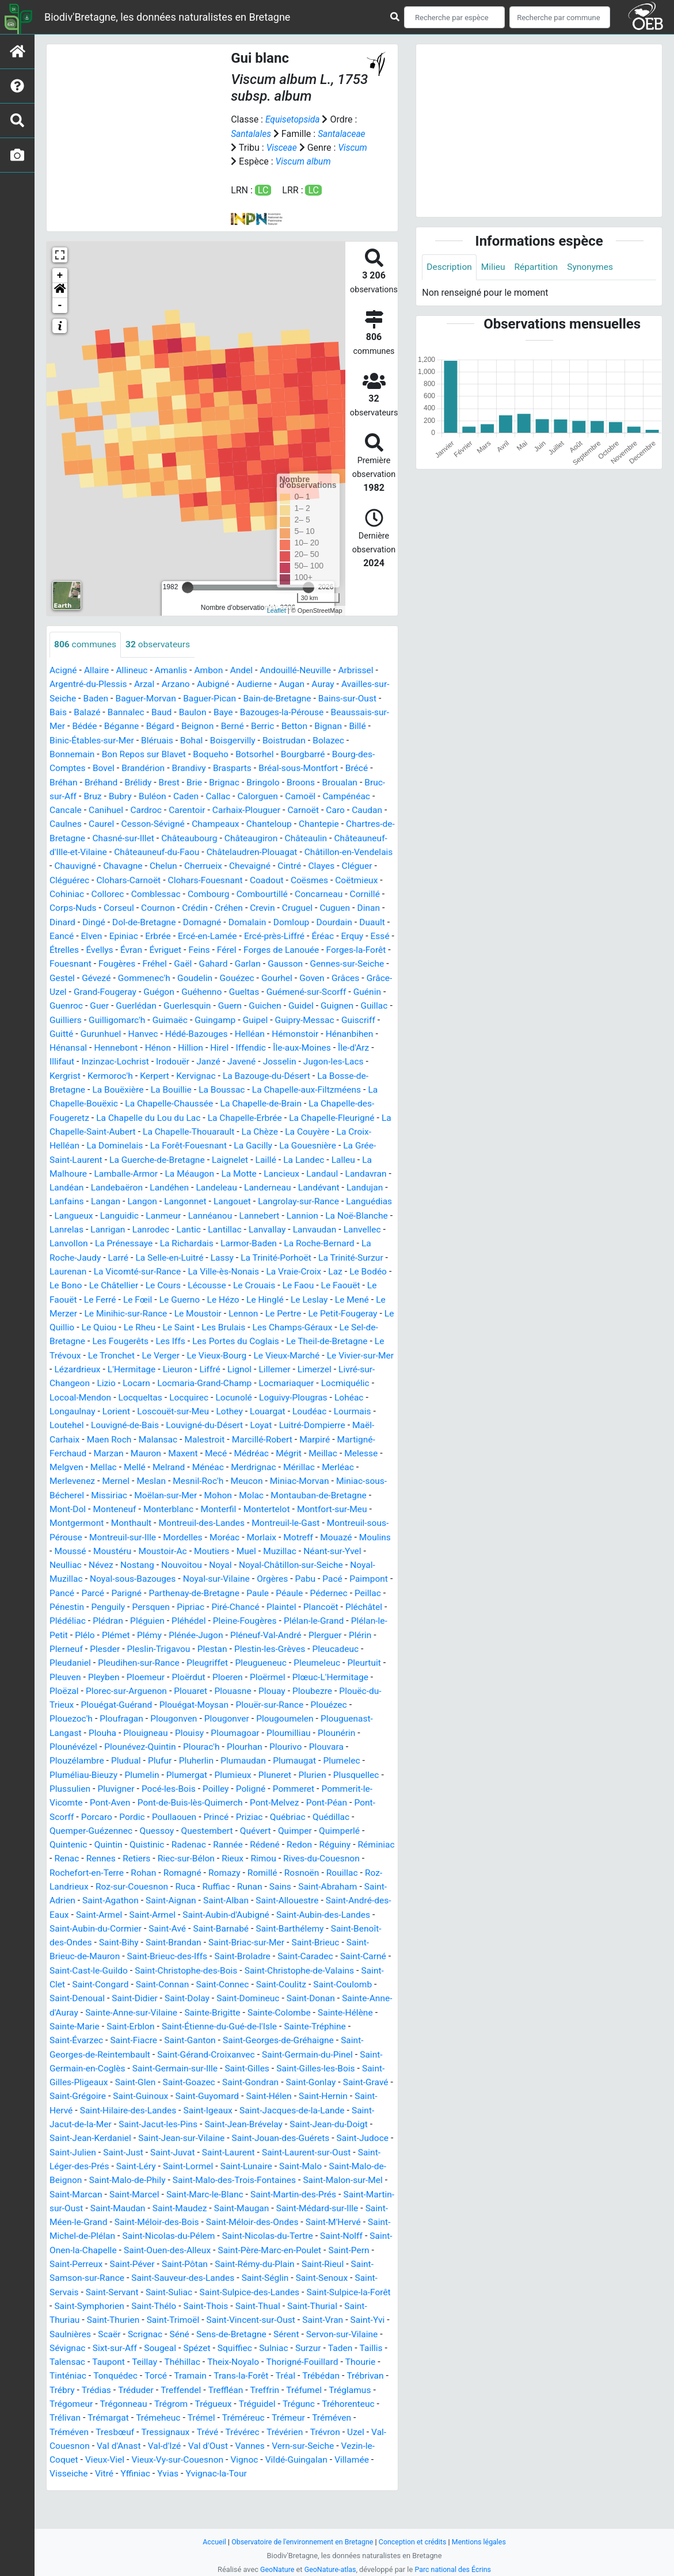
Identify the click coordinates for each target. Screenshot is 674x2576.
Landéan (117, 1208)
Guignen (303, 1028)
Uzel (141, 2478)
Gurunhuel (70, 1056)
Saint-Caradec (181, 1995)
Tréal (371, 2409)
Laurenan (283, 1290)
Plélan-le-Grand (80, 1663)
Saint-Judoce (280, 2174)
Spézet (251, 2381)
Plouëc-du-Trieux (131, 1732)
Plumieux (334, 1801)
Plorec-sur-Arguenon (214, 1718)
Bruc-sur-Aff (118, 807)
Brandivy (236, 779)
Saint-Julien (338, 2174)
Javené (246, 1083)
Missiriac (133, 1525)
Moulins (105, 1580)
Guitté (368, 1042)
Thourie (107, 2409)
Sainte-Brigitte (113, 2050)
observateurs (160, 657)
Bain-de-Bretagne (299, 710)
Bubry (187, 807)
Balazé (114, 724)
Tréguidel (356, 2437)
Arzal (146, 697)
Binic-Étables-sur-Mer (152, 752)
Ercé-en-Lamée (80, 959)
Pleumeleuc (73, 1705)
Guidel (266, 1028)
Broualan (67, 807)
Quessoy (248, 1857)
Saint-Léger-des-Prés (330, 2188)
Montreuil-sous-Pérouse (98, 1567)
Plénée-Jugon (306, 1663)
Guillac (341, 1028)
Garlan (157, 987)
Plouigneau (268, 1760)
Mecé (220, 1484)
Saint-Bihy (314, 1967)
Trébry (153, 2423)
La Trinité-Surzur (224, 1290)
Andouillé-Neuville (301, 683)
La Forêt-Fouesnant (192, 1166)
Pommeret (71, 1829)
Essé (256, 959)
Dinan (241, 931)
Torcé (238, 2409)
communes (86, 657)
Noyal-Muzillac (114, 1608)
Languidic (261, 1235)
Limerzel (316, 1401)
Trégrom (267, 2437)
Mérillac (305, 1498)
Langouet (331, 1221)
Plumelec (120, 1801)
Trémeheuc (262, 2450)
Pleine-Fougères (338, 1649)
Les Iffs (113, 1373)
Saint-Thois (234, 2340)
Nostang (206, 1594)
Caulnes (131, 835)
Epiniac (340, 945)
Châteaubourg (292, 849)
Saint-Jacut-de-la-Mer (320, 2147)
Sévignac (118, 2381)
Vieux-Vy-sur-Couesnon (292, 2492)
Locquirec (193, 1429)
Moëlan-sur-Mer (191, 1525)
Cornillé (231, 918)
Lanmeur (306, 1235)
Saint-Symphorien (114, 2340)
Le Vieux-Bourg (169, 1387)
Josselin (285, 1083)
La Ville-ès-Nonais (118, 1304)
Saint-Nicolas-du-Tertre (244, 2271)
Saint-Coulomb (238, 2022)
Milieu (494, 267)
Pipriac (274, 1636)
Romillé (64, 1912)
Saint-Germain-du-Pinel (181, 2091)
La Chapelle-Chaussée (172, 1125)
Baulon (222, 724)
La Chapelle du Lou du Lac (151, 1139)
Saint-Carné (240, 1995)
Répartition (538, 267)
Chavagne (262, 876)
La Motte (244, 1194)
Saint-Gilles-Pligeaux (304, 2105)
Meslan (154, 1511)
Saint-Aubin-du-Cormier (273, 1953)
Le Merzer (297, 1332)
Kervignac (200, 1097)
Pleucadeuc (108, 1691)
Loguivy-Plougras (300, 1429)
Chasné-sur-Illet (224, 849)
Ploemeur (245, 1705)
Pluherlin (283, 1788)
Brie (233, 793)
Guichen (229, 1028)
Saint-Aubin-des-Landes (171, 1953)
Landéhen (223, 1208)
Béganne (183, 738)
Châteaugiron (355, 849)
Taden (62, 2395)
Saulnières (113, 2368)
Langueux (214, 1235)
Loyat (267, 1456)
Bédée (145, 738)
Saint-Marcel (75, 2229)
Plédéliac (156, 1649)
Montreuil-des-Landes (246, 1553)
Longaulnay (73, 1442)
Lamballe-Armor (128, 1194)
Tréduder (228, 2423)
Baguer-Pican (229, 710)
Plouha (224, 1760)
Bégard (222, 738)
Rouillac (146, 1912)
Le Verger (112, 1387)
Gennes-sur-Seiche (259, 987)
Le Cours (67, 1318)
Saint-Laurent (155, 2188)
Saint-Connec (115, 2022)
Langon (239, 1221)
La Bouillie (174, 1111)
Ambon (212, 683)
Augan (298, 697)
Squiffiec (290, 2381)
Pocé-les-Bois (267, 1815)
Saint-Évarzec (278, 2064)
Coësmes (161, 904)
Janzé (212, 1083)
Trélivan (167, 2450)
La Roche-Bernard (201, 1277)
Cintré (112, 890)
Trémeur (66, 2464)
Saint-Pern (357, 2285)
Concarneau (184, 918)
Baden (112, 710)
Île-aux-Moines (308, 1069)
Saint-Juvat (98, 2188)
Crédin (62, 931)
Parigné (202, 1622)
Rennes (215, 1884)
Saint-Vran (354, 2354)
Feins (101, 973)
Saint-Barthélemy (149, 1967)
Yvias (285, 2506)
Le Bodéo (267, 1304)
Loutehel (67, 1456)
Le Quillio (317, 1346)
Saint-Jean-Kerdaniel (332, 2160)
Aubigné (217, 697)
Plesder (209, 1677)
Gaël (91, 987)
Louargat (273, 1442)
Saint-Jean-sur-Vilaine (94, 2174)
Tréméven (111, 2464)
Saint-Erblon (368, 2050)
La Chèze (278, 1152)
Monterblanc (216, 1539)
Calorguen (328, 807)
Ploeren (329, 1705)
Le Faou (206, 1318)
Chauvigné (213, 876)
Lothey (234, 1442)
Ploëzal (150, 1718)
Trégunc (66, 2450)
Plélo (192, 1663)
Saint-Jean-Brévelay (155, 2160)
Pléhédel (280, 1649)
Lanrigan (269, 1249)
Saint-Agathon (266, 1926)
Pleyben (202, 1705)
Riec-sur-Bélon (302, 1884)
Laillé (272, 1180)
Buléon (219, 807)
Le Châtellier (359, 1304)
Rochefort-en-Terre (207, 1898)
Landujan (117, 1221)
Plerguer (98, 1677)
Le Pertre (194, 1346)
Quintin (201, 1870)
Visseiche (183, 2506)
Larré (327, 1277)
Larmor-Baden (129, 1277)
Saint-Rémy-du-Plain (260, 2298)
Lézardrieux (73, 1401)
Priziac (361, 1843)
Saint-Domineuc (135, 2036)
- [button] (60, 318)
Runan (62, 1926)
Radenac (284, 1870)
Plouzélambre (161, 1788)
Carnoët (366, 821)
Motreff (368, 1567)
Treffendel (274, 2423)
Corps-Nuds (278, 918)
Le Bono (310, 1304)
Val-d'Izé (290, 2478)
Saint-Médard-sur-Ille (283, 2243)
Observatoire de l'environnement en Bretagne (301, 2541)
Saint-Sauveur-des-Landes (187, 2312)
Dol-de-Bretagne (357, 931)
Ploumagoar (360, 1760)
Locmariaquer (292, 1415)
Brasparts (281, 779)
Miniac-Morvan (306, 1511)
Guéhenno (153, 1014)
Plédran (198, 1649)
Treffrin (360, 2423)
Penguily (189, 1636)
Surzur (365, 2381)
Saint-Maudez (141, 2243)
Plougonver (308, 1746)
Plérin (134, 1677)
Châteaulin (71, 862)
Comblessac (348, 904)
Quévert (350, 1857)
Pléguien (238, 1649)
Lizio (107, 1415)
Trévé (299, 2464)
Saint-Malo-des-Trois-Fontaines (175, 2216)
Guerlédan (97, 1028)
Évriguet (65, 973)
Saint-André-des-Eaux (195, 1939)
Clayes (144, 890)
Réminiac (142, 1884)
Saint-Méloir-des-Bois (124, 2257)
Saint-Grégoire (323, 2119)
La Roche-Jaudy (277, 1277)
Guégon (110, 1014)
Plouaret (280, 1718)
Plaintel (367, 1636)
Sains (93, 1926)
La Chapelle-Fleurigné (340, 1139)
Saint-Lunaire (183, 2202)
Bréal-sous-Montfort (349, 779)
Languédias (164, 1235)
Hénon (160, 1069)
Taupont (172, 2395)
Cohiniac (256, 904)
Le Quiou (361, 1346)
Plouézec (101, 1746)
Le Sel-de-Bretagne (309, 1359)
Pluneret (378, 1801)
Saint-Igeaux (129, 2147)
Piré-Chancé (320, 1636)
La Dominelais (116, 1166)
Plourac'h (304, 1774)
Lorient (118, 1442)
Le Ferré (341, 1318)
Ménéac (212, 1498)
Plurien (68, 1815)
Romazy (348, 1898)
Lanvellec (208, 1263)
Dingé (305, 931)
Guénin (324, 1014)
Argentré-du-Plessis (89, 697)
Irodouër (176, 1083)
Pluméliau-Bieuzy (181, 1801)
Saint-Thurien (138, 2354)
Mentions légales (483, 2541)
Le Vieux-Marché (242, 1387)
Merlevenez (73, 1511)
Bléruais (220, 752)
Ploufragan (200, 1746)
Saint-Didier (363, 2022)
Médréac (257, 1484)
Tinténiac (149, 2409)
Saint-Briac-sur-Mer (130, 1981)
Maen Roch (110, 1470)
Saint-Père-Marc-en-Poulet (276, 2285)
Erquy (228, 959)
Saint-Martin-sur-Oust (334, 2229)
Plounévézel (172, 1774)
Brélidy (175, 793)
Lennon (153, 1346)
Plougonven (254, 1746)
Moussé (145, 1580)
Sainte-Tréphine (212, 2064)
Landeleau (271, 1208)
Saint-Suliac (172, 2326)
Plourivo (66, 1788)
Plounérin (121, 1774)
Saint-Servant (113, 2326)
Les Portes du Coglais (179, 1373)
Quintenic (159, 1870)
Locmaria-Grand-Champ (208, 1415)
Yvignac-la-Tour (334, 2506)
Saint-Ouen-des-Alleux (171, 2285)
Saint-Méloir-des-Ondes (223, 2257)
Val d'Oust (335, 2478)
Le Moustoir (106, 1346)
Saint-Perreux (76, 2298)
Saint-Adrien (205, 1926)
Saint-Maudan (77, 2243)
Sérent (335, 2368)
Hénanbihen (325, 1056)
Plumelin (241, 1801)
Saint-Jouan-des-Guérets (196, 2174)
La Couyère (326, 1152)
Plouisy (313, 1760)
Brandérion (189, 779)
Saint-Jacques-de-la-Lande (216, 2147)
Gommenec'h (76, 1000)
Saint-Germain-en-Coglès (285, 2091)
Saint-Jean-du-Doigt (242, 2160)
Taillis (93, 2395)
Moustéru (188, 1580)
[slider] (187, 600)
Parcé (168, 1622)
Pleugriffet (302, 1691)
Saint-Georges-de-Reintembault (271, 2078)
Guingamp (184, 1042)
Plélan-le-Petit (147, 1663)
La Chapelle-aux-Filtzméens (313, 1111)
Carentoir (246, 821)
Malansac (161, 1470)
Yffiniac (251, 2506)
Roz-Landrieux (199, 1912)
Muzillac (361, 1580)
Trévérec (335, 2464)
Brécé (66, 793)
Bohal (255, 752)
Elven (307, 945)
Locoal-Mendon (81, 1429)
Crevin (132, 931)
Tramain (273, 2409)
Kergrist (65, 1097)
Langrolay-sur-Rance (91, 1235)
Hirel (223, 1069)
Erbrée (375, 945)
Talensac (130, 2395)
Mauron (148, 1484)
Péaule (370, 1622)
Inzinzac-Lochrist (117, 1083)
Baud (190, 724)
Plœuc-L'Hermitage (88, 1718)
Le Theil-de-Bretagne (274, 1373)
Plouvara (107, 1788)
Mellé (136, 1498)
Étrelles (289, 959)
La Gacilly (259, 1166)
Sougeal (213, 2381)
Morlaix (331, 1567)
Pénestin (147, 1636)
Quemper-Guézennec (181, 1857)
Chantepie (70, 849)
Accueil (210, 2541)
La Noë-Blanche (170, 1249)
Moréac (293, 1567)
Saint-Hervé (298, 2133)
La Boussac (226, 1111)
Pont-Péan (107, 1843)
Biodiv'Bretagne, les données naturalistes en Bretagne (167, 17)
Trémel (306, 2450)
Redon (62, 1884)
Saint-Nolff (320, 2271)
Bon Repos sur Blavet (186, 766)
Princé (328, 1843)
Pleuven (162, 1705)
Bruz (159, 807)
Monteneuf (160, 1539)
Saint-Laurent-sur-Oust (235, 2188)
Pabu (372, 1608)
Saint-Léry (69, 2202)
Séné (225, 2368)
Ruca (327, 1912)
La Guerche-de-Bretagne (160, 1180)
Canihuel (163, 821)
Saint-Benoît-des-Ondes (239, 1967)
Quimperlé (113, 1870)
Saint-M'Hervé (305, 2257)
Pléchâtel (112, 1649)
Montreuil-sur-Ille (188, 1567)
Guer (59, 1028)
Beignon (261, 738)
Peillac (108, 1636)
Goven (249, 1000)
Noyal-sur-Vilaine (281, 1608)
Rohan (266, 1898)
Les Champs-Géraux (223, 1359)
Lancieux (287, 1194)
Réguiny (99, 1884)
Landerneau (323, 1208)
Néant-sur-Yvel (79, 1594)
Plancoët (67, 1649)
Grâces (283, 1000)
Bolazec (65, 766)
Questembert (300, 1857)
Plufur (246, 1788)
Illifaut (62, 1083)
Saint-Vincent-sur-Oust (279, 2354)
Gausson (196, 987)
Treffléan (320, 2423)
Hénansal (68, 1069)
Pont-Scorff (158, 1843)
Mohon (245, 1525)
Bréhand (138, 793)
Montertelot (316, 1539)
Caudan (92, 835)
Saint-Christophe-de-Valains (195, 2008)
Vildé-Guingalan (81, 2506)
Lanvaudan (158, 1263)
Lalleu (351, 1180)
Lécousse (112, 1318)
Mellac (105, 1498)
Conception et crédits (414, 2541)
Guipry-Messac (275, 1042)
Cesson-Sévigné (220, 835)
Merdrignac (258, 1498)
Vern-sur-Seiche (86, 2492)
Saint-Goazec (81, 2119)
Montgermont (118, 1553)
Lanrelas (227, 1249)
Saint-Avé (348, 1953)
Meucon (252, 1511)
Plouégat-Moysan (289, 1732)
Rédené (361, 1870)
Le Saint (105, 1359)
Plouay (363, 1718)
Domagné (69, 945)
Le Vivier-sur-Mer (317, 1387)
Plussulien (165, 1815)
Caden (254, 807)
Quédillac (112, 1857)
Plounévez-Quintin (241, 1774)
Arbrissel (363, 683)
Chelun (304, 876)
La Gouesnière (314, 1166)
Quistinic (240, 1870)
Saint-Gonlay (207, 2119)
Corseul (325, 918)
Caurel (168, 835)
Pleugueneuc (356, 1691)
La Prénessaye (311, 1263)
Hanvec (113, 1056)
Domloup (160, 945)
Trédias (188, 2423)
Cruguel (168, 931)
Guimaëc (138, 1042)
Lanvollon (254, 1263)
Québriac (67, 1857)
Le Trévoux (345, 1373)
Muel (326, 1580)
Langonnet (283, 1221)
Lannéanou (355, 1235)
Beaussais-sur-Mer (87, 738)
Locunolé (238, 1429)
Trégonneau (219, 2437)
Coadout (117, 904)
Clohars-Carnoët (285, 890)
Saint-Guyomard (123, 2133)
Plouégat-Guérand (210, 1732)
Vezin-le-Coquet (157, 2492)
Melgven (66, 1498)
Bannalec (154, 724)
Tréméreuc (349, 2450)
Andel (246, 683)
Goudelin (129, 1000)
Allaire (98, 683)
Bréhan (99, 793)
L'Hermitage (129, 1401)
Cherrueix (344, 876)
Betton (360, 738)
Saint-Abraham (142, 1926)
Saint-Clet (279, 2008)
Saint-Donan (200, 2036)
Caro (59, 835)
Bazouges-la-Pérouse (314, 724)
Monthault (174, 1553)
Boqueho (255, 766)
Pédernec (68, 1636)
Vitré (219, 2506)
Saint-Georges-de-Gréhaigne (143, 2078)
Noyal (291, 1594)
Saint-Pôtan (188, 2298)
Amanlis (174, 683)
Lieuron (176, 1401)
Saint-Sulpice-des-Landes (254, 2326)
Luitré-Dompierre (319, 1456)
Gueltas (197, 1014)
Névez (169, 1594)
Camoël (371, 807)
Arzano (179, 697)
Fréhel (62, 987)
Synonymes (594, 267)
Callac (287, 807)
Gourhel (213, 1000)
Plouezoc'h (149, 1746)
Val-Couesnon (185, 2478)
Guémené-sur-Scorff (261, 1014)
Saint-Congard (335, 2008)
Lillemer (275, 1401)
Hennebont (117, 1069)
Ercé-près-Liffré (148, 959)
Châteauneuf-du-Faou (266, 862)
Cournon (365, 918)
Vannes (378, 2478)
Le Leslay (208, 1332)
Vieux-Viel (217, 2492)
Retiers (252, 1884)
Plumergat (287, 1801)
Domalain (115, 945)
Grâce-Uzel (326, 1000)
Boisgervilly (297, 752)
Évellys (325, 959)
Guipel (225, 1042)
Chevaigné (70, 890)
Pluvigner (212, 1815)
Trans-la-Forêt (326, 2409)
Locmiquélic (353, 1415)
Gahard (121, 987)
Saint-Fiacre (338, 2064)
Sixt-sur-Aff (166, 2381)
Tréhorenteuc (117, 2450)
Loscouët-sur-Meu (176, 1442)
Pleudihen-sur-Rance (231, 1691)
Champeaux (284, 835)
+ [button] (60, 288)
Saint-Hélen (186, 2133)
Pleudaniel (161, 1691)
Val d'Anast (243, 2478)
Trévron (109, 2478)
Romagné (305, 1898)
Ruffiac (359, 1912)
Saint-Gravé (262, 2119)
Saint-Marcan (363, 2216)
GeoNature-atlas (329, 2569)
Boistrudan (350, 752)
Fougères (369, 973)
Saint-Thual (287, 2340)
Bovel (149, 779)
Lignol (239, 1401)
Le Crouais (161, 1318)
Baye (254, 724)
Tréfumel (67, 2437)
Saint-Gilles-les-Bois (215, 2105)
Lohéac (357, 1429)
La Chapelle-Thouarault (205, 1152)
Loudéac (316, 1442)
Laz (233, 1304)
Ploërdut (289, 1705)
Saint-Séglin (271, 2312)
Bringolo (304, 793)
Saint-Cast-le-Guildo (312, 1995)
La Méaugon (193, 1194)
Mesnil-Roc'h (202, 1511)
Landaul (329, 1194)
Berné (297, 738)
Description (450, 267)
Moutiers (291, 1580)
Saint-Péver (134, 2298)
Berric (328, 738)
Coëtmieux (209, 904)
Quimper (67, 1870)
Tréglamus (114, 2437)
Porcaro (205, 1843)
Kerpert (157, 1097)
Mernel (118, 1511)
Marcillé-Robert (268, 1470)
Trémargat (211, 2450)
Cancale (121, 821)
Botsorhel (299, 766)
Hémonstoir (270, 1056)
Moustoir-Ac (240, 1580)
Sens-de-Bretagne (279, 2368)
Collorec (298, 904)
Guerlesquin (149, 1028)
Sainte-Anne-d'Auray (272, 2036)
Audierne (259, 697)
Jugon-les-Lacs (341, 1083)
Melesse (369, 1484)
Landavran (70, 1208)
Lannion (114, 1249)
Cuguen (206, 931)
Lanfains (161, 1221)
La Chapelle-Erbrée (250, 1139)
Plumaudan (332, 1788)
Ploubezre (69, 1732)
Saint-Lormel (123, 2202)
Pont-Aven (214, 1829)
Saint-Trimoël (200, 2354)
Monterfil (267, 1539)
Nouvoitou (252, 1594)
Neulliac (132, 1594)
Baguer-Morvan (163, 710)
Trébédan (68, 2423)
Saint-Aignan (328, 1926)
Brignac (263, 793)
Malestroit (209, 1470)
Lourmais (360, 1442)
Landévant (70, 1221)
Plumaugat (71, 1801)
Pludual (211, 1788)
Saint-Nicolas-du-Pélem (142, 2271)
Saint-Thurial (343, 2340)
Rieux (350, 1884)
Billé (93, 752)
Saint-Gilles (144, 2105)
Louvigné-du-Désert (209, 1456)
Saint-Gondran (145, 2119)
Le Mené (251, 1332)
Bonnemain (112, 766)
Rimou (62, 1898)
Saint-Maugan (205, 2243)
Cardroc (204, 821)
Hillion (194, 1069)
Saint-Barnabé (78, 1967)
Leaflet (276, 623)
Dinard (273, 931)
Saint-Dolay (72, 2036)
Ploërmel (370, 1705)
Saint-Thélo (180, 2340)
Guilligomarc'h (83, 1042)
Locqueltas (143, 1429)
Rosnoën (105, 1912)
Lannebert (70, 1249)
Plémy (258, 1663)
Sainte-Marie (311, 2050)
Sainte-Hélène (249, 2050)
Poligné (351, 1815)
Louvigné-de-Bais (127, 1456)
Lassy (91, 1290)
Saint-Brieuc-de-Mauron (281, 1981)
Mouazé (65, 1580)
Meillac (330, 1484)
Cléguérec (223, 890)
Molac (279, 1525)
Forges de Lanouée (185, 973)
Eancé (277, 945)
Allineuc (133, 683)
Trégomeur (165, 2437)
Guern (193, 1028)
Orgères (339, 1608)
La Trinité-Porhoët (147, 1290)
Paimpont (97, 1622)
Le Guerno (75, 1332)
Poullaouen (285, 1843)
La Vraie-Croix (190, 1304)
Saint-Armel (270, 1939)
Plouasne (323, 1718)
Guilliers (378, 1028)
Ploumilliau (72, 1774)
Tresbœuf (205, 2464)
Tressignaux (256, 2464)
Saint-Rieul (330, 2298)
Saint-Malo (239, 2202)
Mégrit (294, 1484)
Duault (243, 945)
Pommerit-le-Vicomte (143, 1829)
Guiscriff (331, 1042)
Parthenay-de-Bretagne (272, 1622)
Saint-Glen (374, 2105)
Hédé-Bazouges (168, 1056)
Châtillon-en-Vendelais (138, 876)
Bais (85, 724)
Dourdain (204, 945)
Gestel (317, 987)
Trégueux (311, 2437)
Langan (201, 1221)
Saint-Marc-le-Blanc (148, 2229)
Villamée (139, 2506)
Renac (180, 1884)
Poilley (315, 1815)
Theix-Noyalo (300, 2395)
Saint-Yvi (67, 2368)
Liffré (209, 1401)
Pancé (136, 1622)
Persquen (233, 1636)
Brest (207, 793)
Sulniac (330, 2381)
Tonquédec (197, 2409)
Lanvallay (111, 1263)
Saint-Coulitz (175, 2022)
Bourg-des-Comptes (90, 779)
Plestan (320, 1677)
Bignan (63, 752)
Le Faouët (250, 1318)
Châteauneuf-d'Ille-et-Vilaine (157, 862)
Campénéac (73, 821)
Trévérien (68, 2478)
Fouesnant (321, 973)
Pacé (59, 1622)
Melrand (171, 1498)
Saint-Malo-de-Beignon (314, 2202)
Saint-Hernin (242, 2133)
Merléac (345, 1498)
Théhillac (248, 2395)
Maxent (187, 1484)
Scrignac (190, 2368)
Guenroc (362, 1014)
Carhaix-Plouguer (308, 821)
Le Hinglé (163, 1332)
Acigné (63, 683)
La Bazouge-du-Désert (272, 1097)
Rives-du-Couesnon (122, 1898)
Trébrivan (114, 2423)
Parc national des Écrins (454, 2569)
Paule (337, 1622)
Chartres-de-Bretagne (141, 849)
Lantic (352, 1249)
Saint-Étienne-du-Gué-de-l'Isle (113, 2064)
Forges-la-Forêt (261, 973)
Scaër (153, 2368)
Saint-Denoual (304, 2022)
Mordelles (250, 1567)
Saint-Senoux (329, 2312)
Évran (357, 959)
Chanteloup (340, 835)
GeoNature (275, 2569)
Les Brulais (152, 1359)
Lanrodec (313, 1249)
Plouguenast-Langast (159, 1760)
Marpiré (322, 1470)
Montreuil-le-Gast (333, 1553)
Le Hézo (119, 1332)
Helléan (223, 1056)
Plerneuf (170, 1677)
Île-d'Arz (361, 1069)
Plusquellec (113, 1815)
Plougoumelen (79, 1760)
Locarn (138, 1415)
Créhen (97, 931)
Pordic (242, 1843)
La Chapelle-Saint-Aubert (100, 1152)
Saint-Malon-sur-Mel (287, 2216)
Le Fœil (379, 1318)
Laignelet (235, 1180)
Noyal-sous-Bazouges (195, 1608)
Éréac (198, 959)
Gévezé (353, 987)
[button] (59, 303)
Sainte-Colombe (181, 2050)
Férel (129, 973)
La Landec (311, 1180)
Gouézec (171, 1000)
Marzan (110, 1484)
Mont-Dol (112, 1539)
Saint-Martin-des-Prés (239, 2229)
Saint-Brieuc (201, 1981)
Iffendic (256, 1069)
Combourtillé (126, 918)
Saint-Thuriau (76, 2354)
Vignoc (360, 2492)
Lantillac (66, 1263)
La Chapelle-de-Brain (267, 1125)
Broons (342, 793)
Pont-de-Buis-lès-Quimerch (296, 1829)
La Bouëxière (119, 1111)
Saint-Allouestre (112, 1939)
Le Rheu (65, 1359)
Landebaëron (168, 1208)
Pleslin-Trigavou (264, 1677)
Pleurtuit (122, 1705)
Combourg (71, 918)
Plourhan (348, 1774)
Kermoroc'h (112, 1097)
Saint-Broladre (116, 1995)
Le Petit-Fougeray (255, 1346)
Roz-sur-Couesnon (272, 1912)
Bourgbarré (349, 766)
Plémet (224, 1663)
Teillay (209, 2395)
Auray (329, 697)
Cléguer (180, 890)
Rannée (324, 1870)
